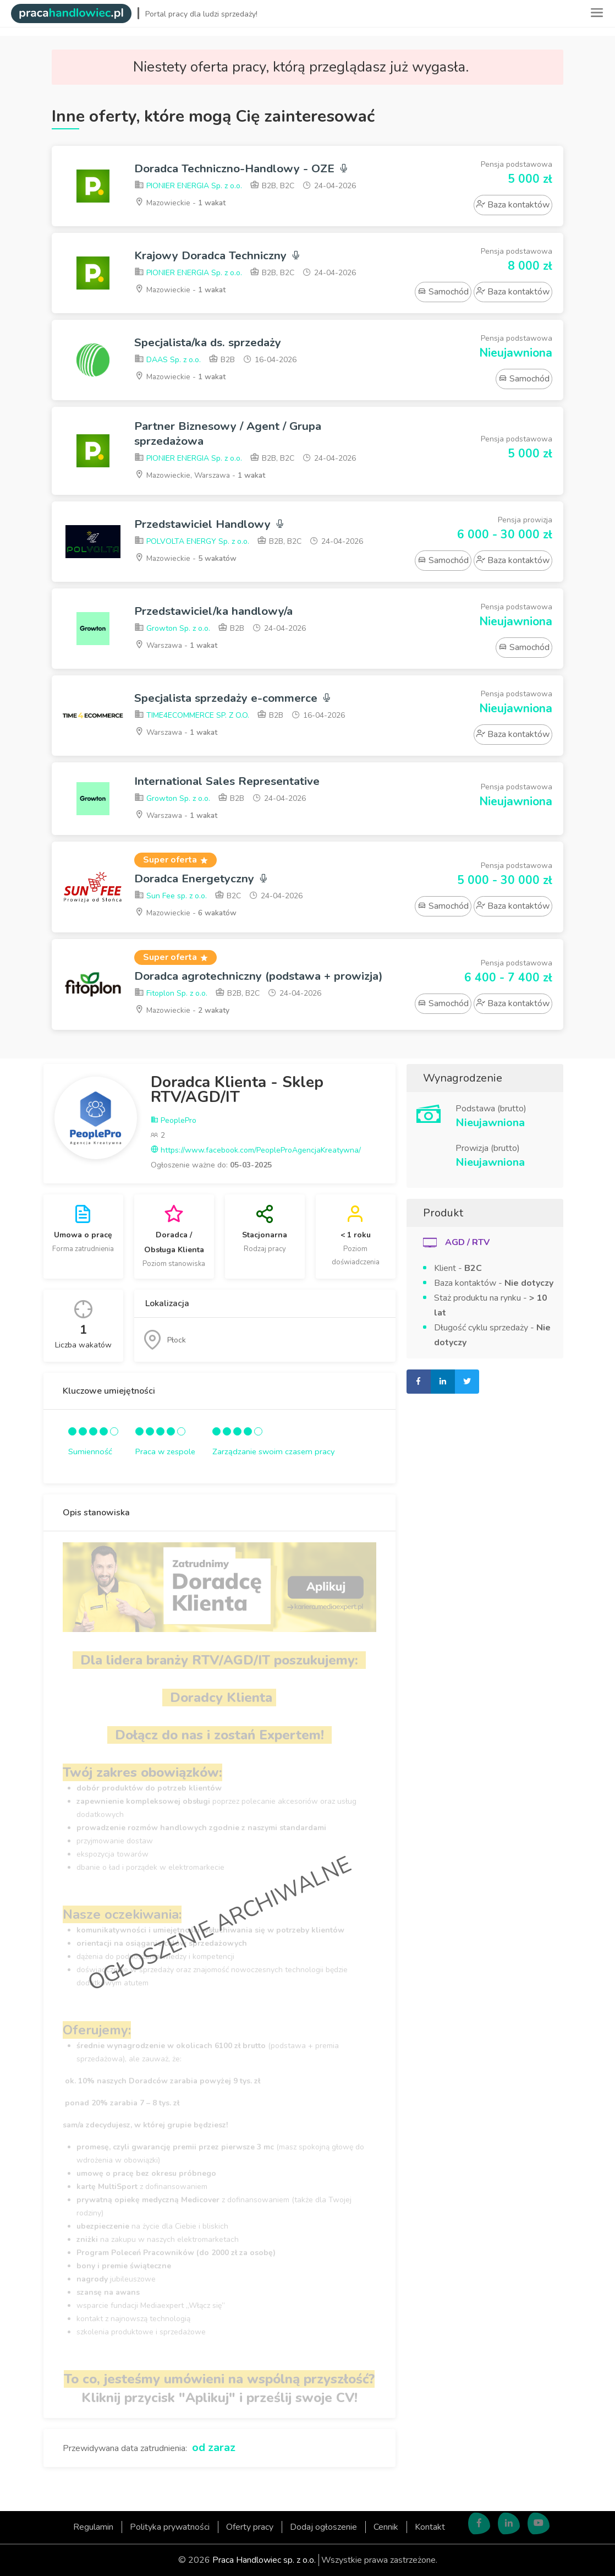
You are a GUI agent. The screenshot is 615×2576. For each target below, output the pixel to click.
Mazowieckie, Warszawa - (201, 475)
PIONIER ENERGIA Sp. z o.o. (188, 186)
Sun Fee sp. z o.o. (170, 896)
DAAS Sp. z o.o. (167, 360)
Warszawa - (177, 645)
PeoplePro (173, 1121)
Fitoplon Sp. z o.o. (170, 994)
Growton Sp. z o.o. (172, 629)
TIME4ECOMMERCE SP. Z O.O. (191, 716)
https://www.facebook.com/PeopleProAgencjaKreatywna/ (256, 1150)
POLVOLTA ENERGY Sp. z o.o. (191, 542)
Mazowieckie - (180, 203)
